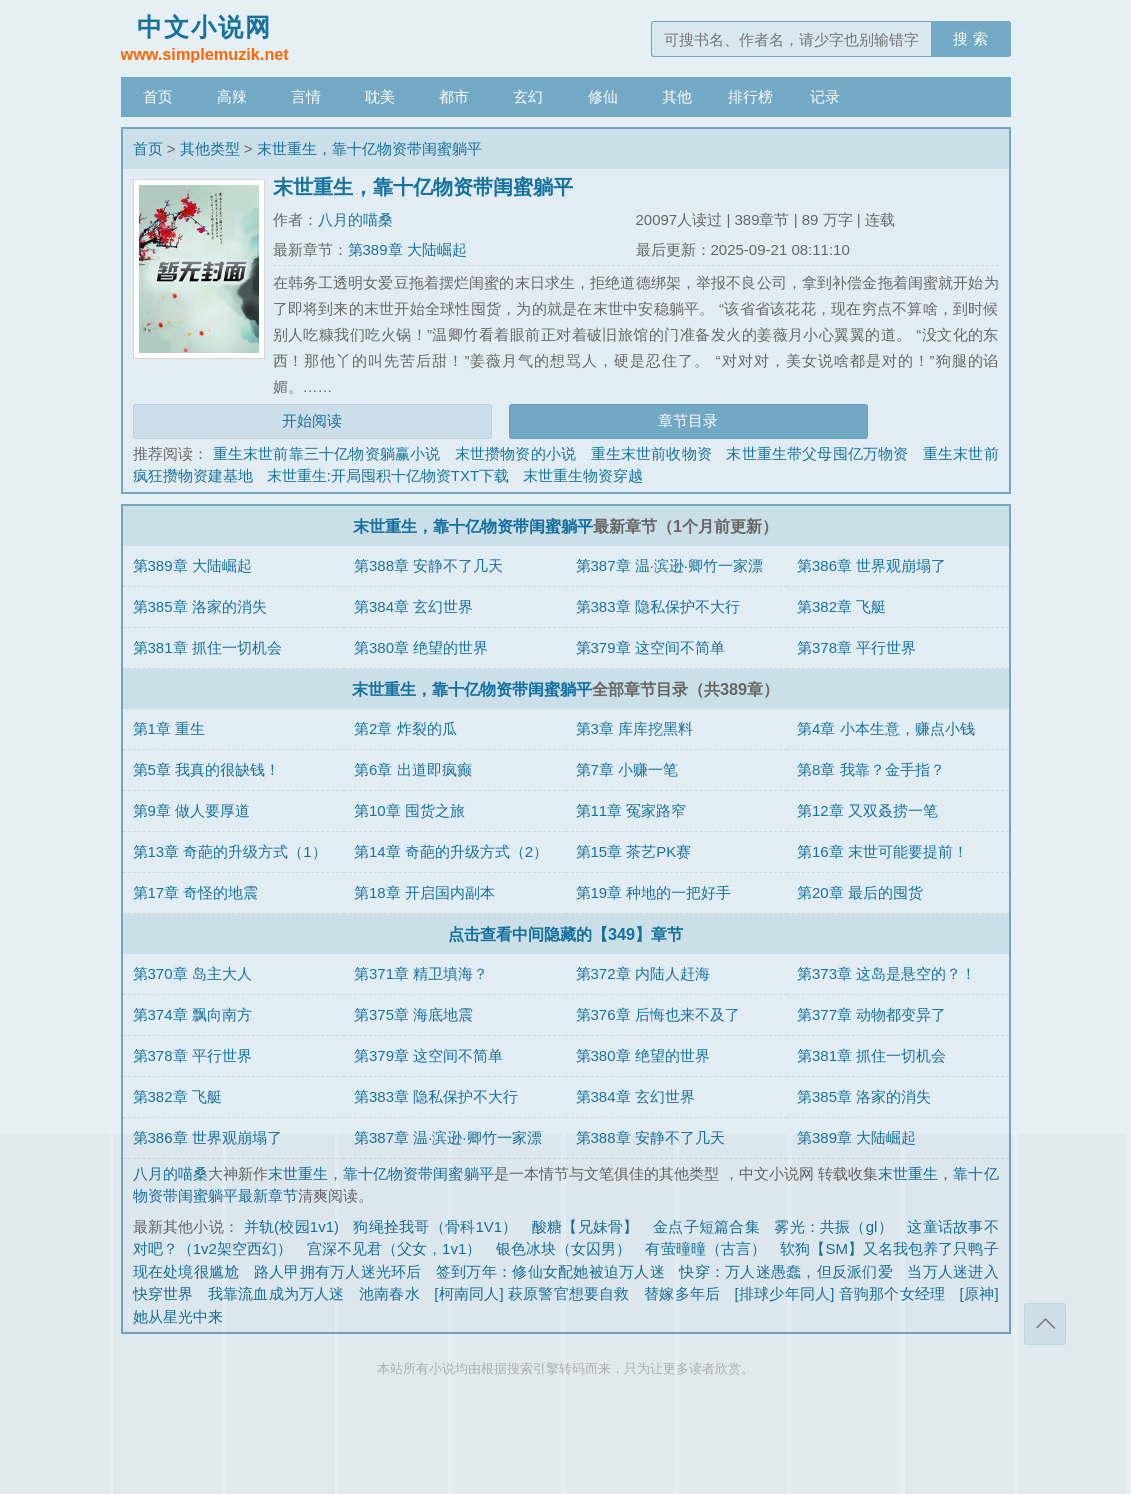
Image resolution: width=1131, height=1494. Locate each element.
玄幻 (528, 96)
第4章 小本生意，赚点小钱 (886, 728)
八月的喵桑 (355, 219)
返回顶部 (1045, 1324)
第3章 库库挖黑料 (635, 728)
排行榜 (750, 96)
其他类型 (210, 148)
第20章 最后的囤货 (860, 892)
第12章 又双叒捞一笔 (867, 810)
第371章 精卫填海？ (421, 973)
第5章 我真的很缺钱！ (207, 769)
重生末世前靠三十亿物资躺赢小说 (327, 453)
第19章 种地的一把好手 (654, 892)
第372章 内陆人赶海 (643, 973)
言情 (306, 96)
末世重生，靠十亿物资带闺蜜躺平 (369, 148)
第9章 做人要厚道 (192, 810)
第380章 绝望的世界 (421, 647)
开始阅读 (312, 420)
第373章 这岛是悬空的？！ (886, 973)
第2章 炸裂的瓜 (405, 728)
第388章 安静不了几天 (428, 565)
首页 (158, 96)
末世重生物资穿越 (583, 475)
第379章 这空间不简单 (650, 647)
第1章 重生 (169, 728)
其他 (677, 96)
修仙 (603, 96)
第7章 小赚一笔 (627, 769)
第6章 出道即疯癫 (413, 769)
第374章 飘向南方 (192, 1014)
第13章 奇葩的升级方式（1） (230, 851)
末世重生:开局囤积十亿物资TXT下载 (388, 475)
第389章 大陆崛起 (407, 249)
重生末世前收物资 (651, 453)
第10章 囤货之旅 (409, 810)
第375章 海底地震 (413, 1014)
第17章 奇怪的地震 (196, 892)
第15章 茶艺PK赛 (634, 851)
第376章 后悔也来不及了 (658, 1014)
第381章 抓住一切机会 (207, 647)
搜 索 (970, 38)
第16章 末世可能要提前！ (882, 851)
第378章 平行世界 (856, 647)
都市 (454, 96)
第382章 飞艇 (841, 606)
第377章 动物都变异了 (871, 1014)
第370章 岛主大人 (192, 973)
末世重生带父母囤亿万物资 (817, 453)
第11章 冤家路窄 (631, 810)
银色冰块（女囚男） (564, 1248)
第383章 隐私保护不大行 (658, 606)
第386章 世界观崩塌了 (871, 565)
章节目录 (688, 420)
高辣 (232, 96)
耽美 (380, 96)
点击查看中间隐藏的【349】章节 (565, 934)
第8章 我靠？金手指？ (871, 769)
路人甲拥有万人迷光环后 (338, 1271)
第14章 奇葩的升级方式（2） (451, 851)
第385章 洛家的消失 (200, 606)
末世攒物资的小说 (515, 453)
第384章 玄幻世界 (413, 606)
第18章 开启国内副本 (424, 892)
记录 (825, 96)
